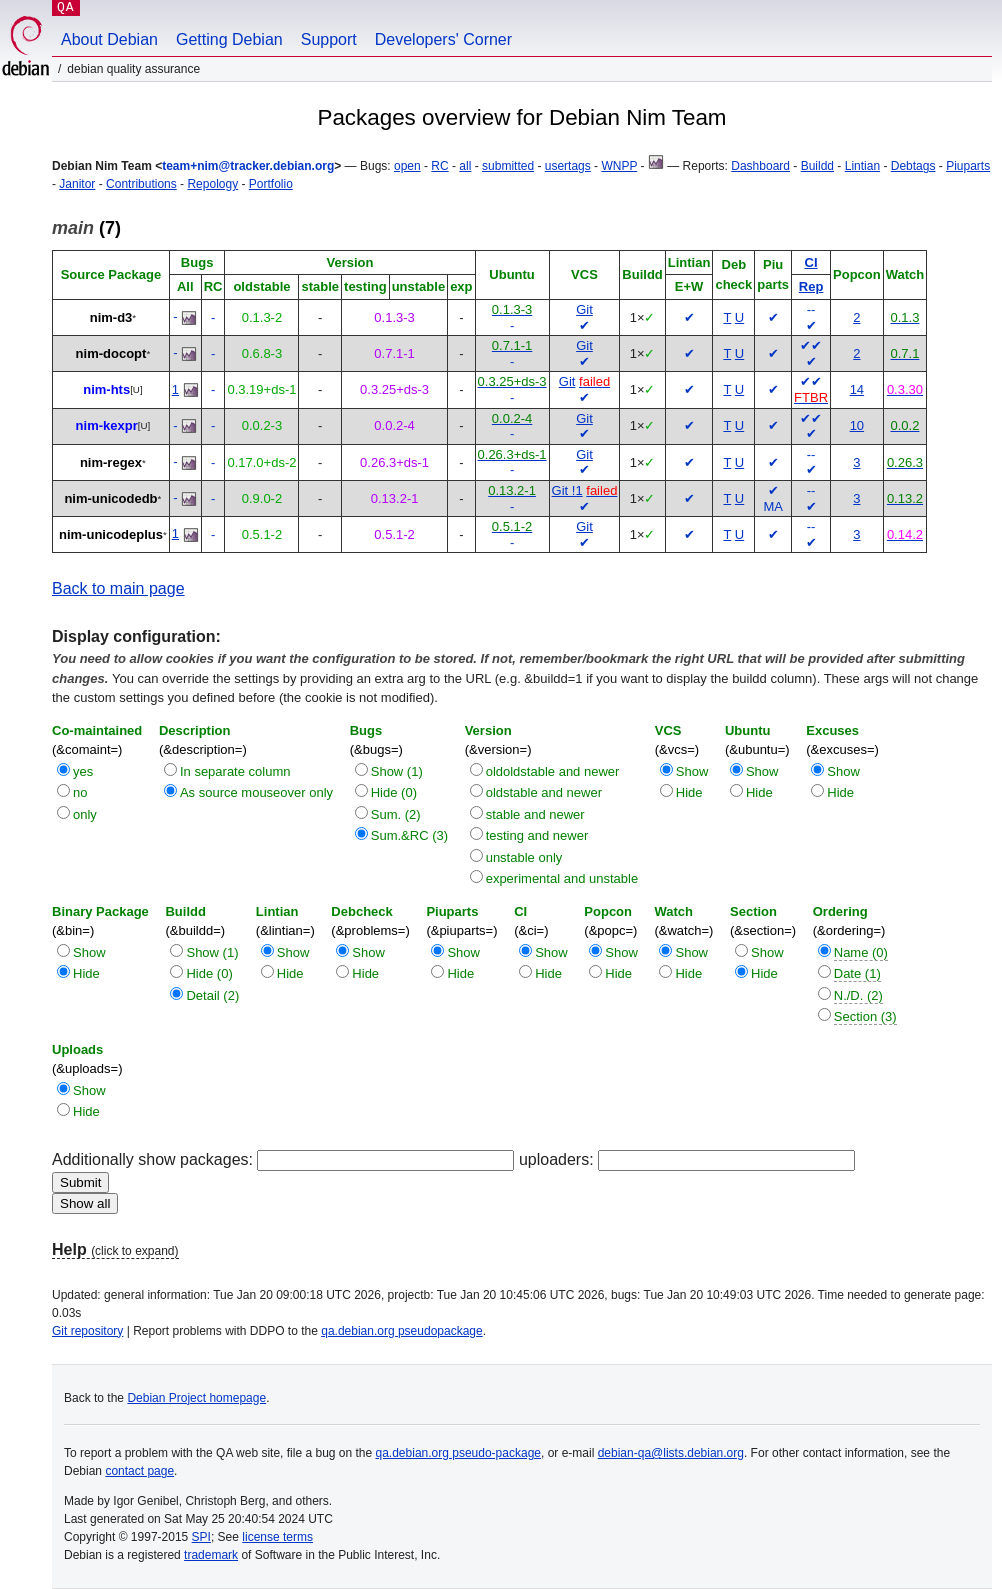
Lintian (862, 166)
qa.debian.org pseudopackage (401, 1331)
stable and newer (535, 814)
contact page (139, 1471)
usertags (568, 166)
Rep (811, 286)
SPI (201, 1537)
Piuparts (968, 166)
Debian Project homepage (196, 1398)
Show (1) (397, 771)
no (80, 792)
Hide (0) (394, 792)
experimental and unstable (562, 878)
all (465, 166)
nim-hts (106, 389)
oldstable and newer (544, 792)
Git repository (87, 1331)
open (407, 166)
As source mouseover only (256, 792)
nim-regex (111, 462)
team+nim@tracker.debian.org (248, 166)
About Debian (109, 39)
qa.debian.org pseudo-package (458, 1453)
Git (584, 309)
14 (857, 389)
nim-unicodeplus (111, 534)
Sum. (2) (396, 814)
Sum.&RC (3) (409, 835)
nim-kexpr (107, 425)
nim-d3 (111, 317)
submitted (508, 166)
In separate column (235, 771)
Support (329, 39)
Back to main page (118, 588)
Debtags (913, 166)
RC (439, 166)
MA (773, 506)
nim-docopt (111, 353)
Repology (212, 184)
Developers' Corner (443, 39)
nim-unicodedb (110, 498)
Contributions (141, 184)
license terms (277, 1537)
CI (811, 262)
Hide (689, 792)
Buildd (817, 166)
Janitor (77, 184)
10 (857, 425)
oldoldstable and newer (553, 771)
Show (692, 771)
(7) (86, 228)
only (85, 814)
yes (83, 771)
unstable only (524, 857)
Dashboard (760, 166)
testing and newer (537, 835)
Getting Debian (229, 39)
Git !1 (567, 490)
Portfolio (271, 184)
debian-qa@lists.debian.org (671, 1453)
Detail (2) (212, 995)
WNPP (619, 166)
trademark (211, 1555)
